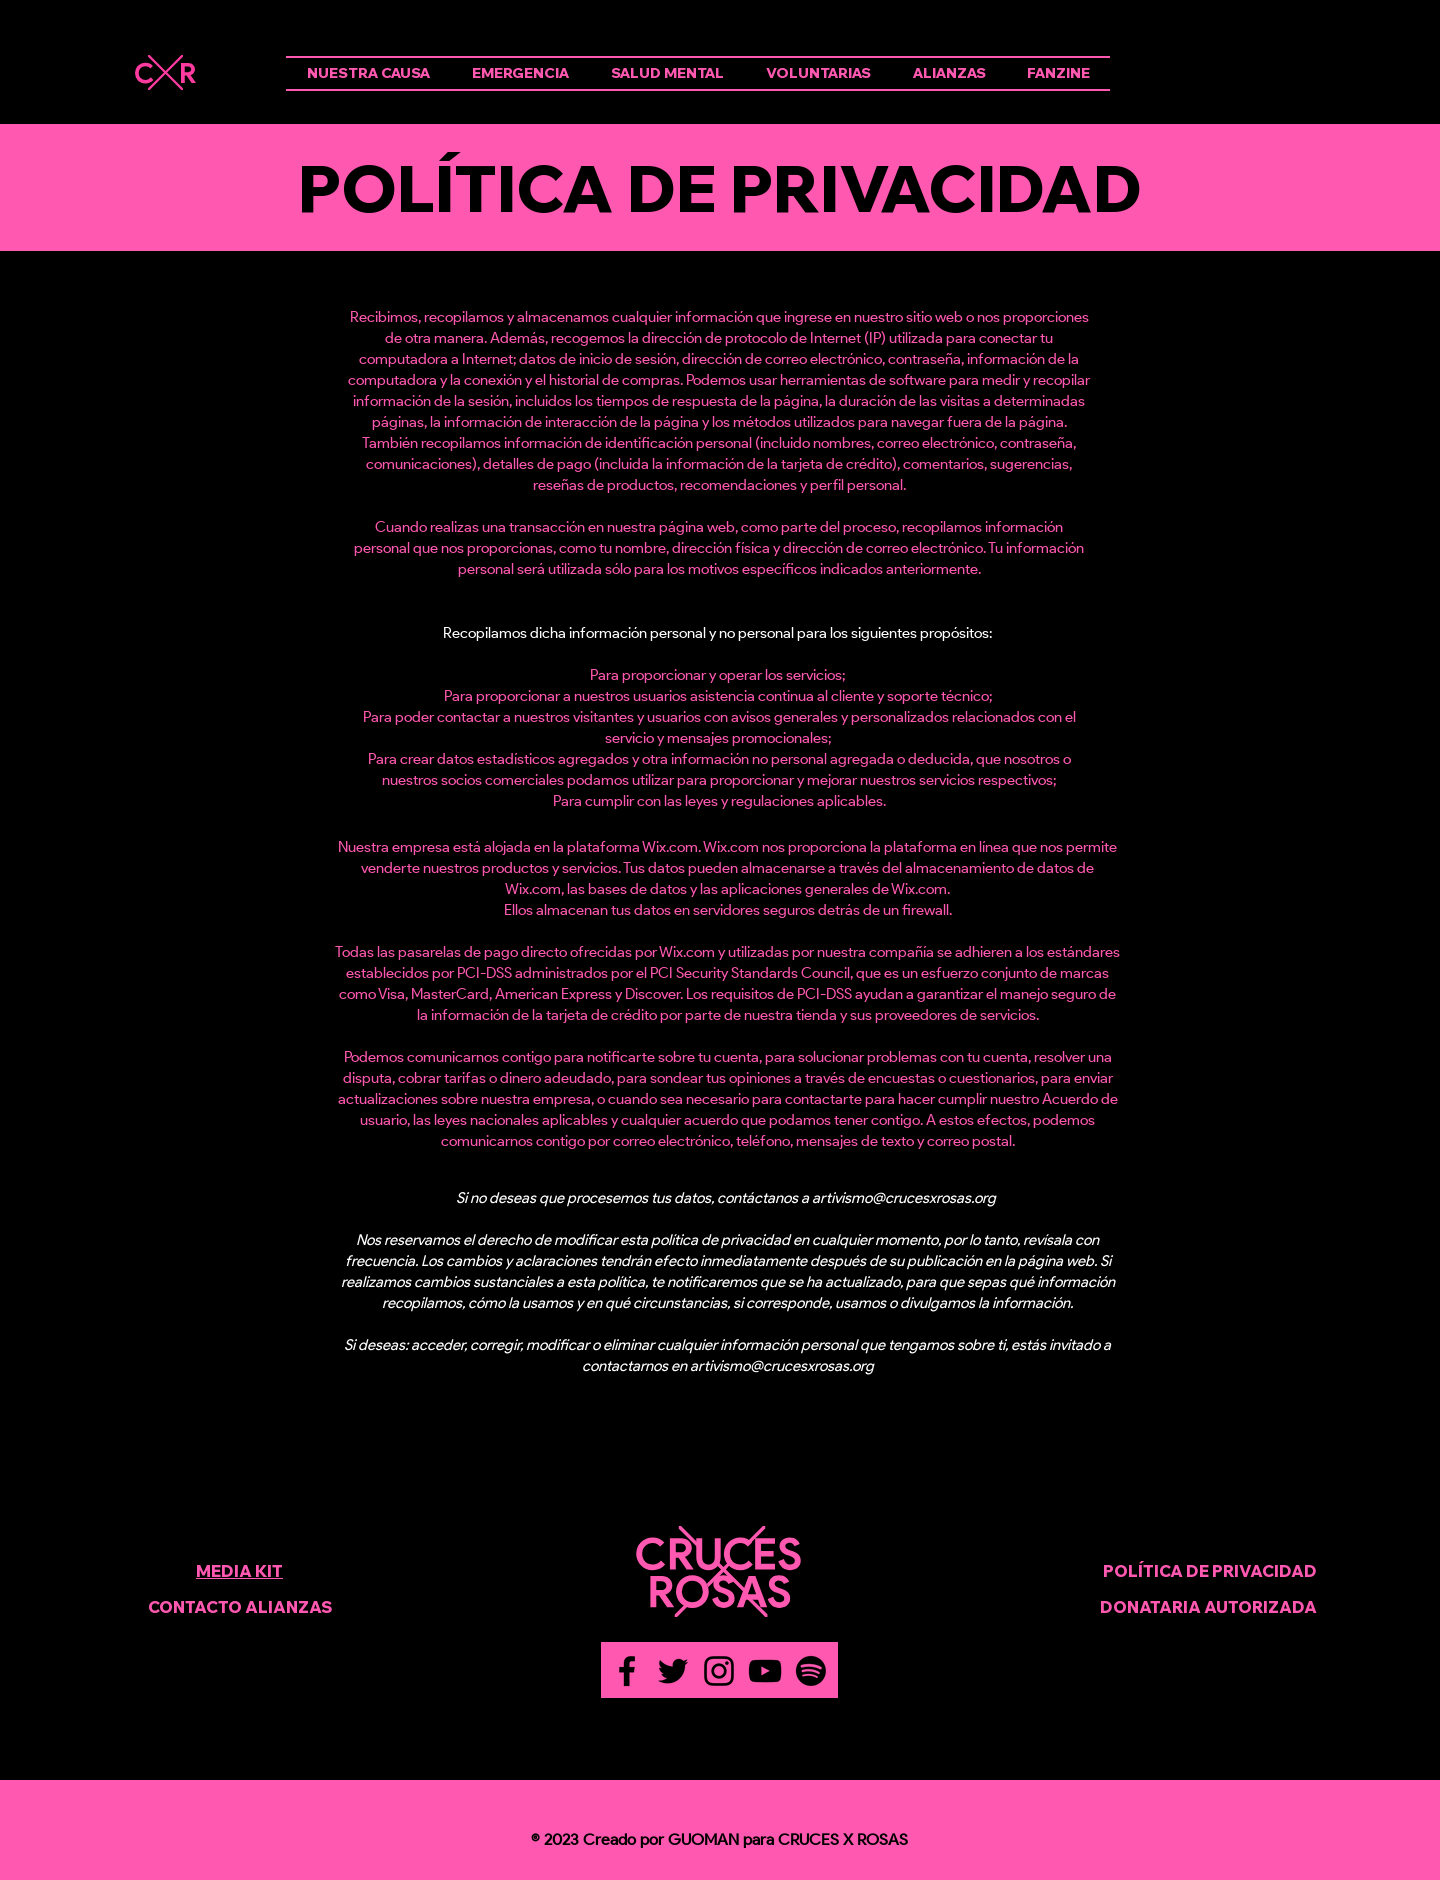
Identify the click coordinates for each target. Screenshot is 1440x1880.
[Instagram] (719, 1671)
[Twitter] (673, 1671)
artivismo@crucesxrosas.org (904, 1198)
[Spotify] (811, 1671)
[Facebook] (627, 1671)
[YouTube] (765, 1671)
